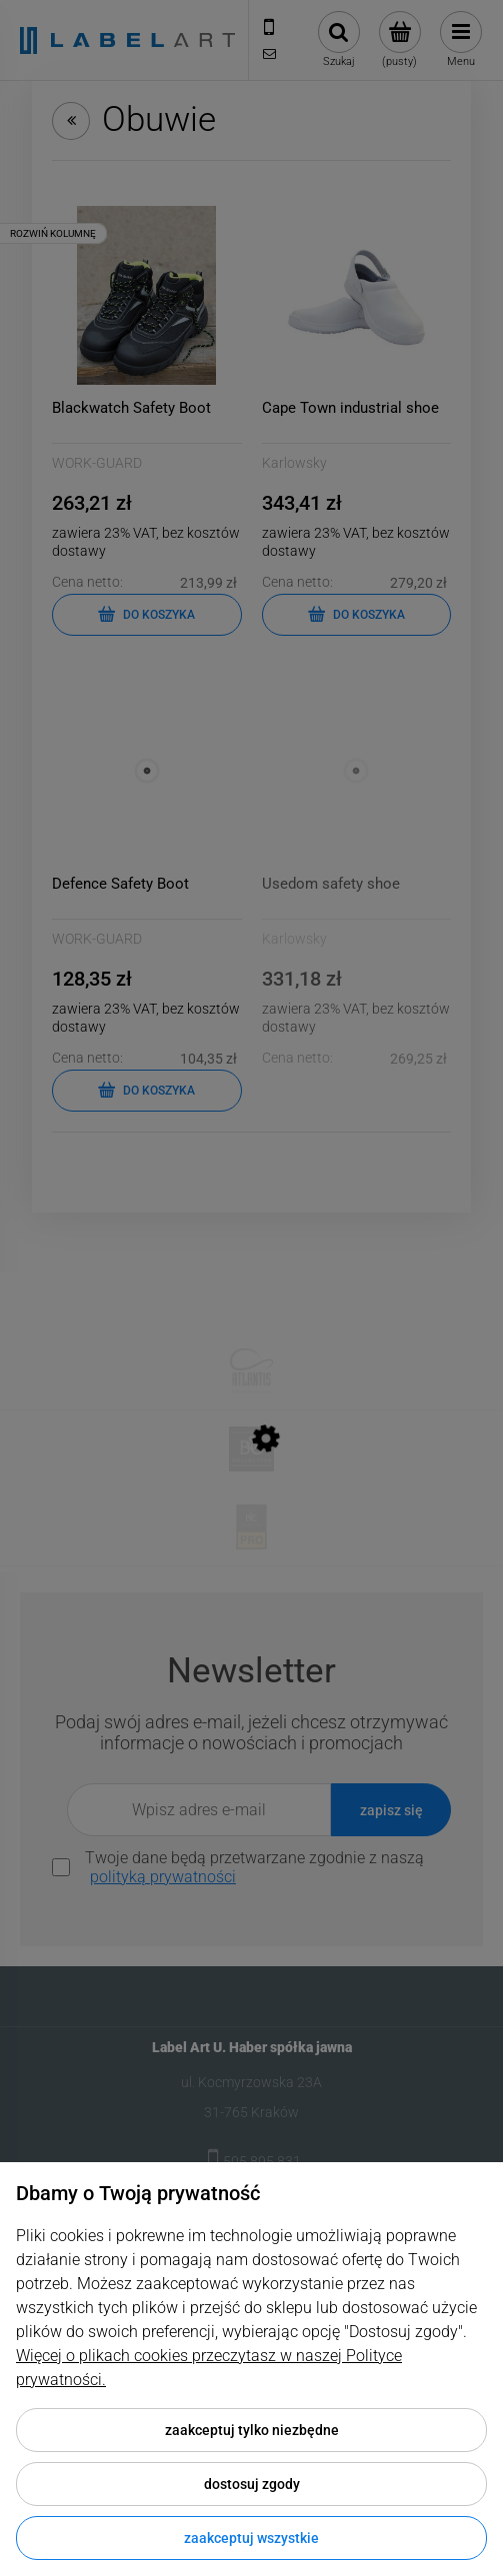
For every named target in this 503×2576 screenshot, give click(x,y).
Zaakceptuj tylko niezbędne (252, 2430)
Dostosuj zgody (252, 2484)
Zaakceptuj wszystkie (251, 2538)
